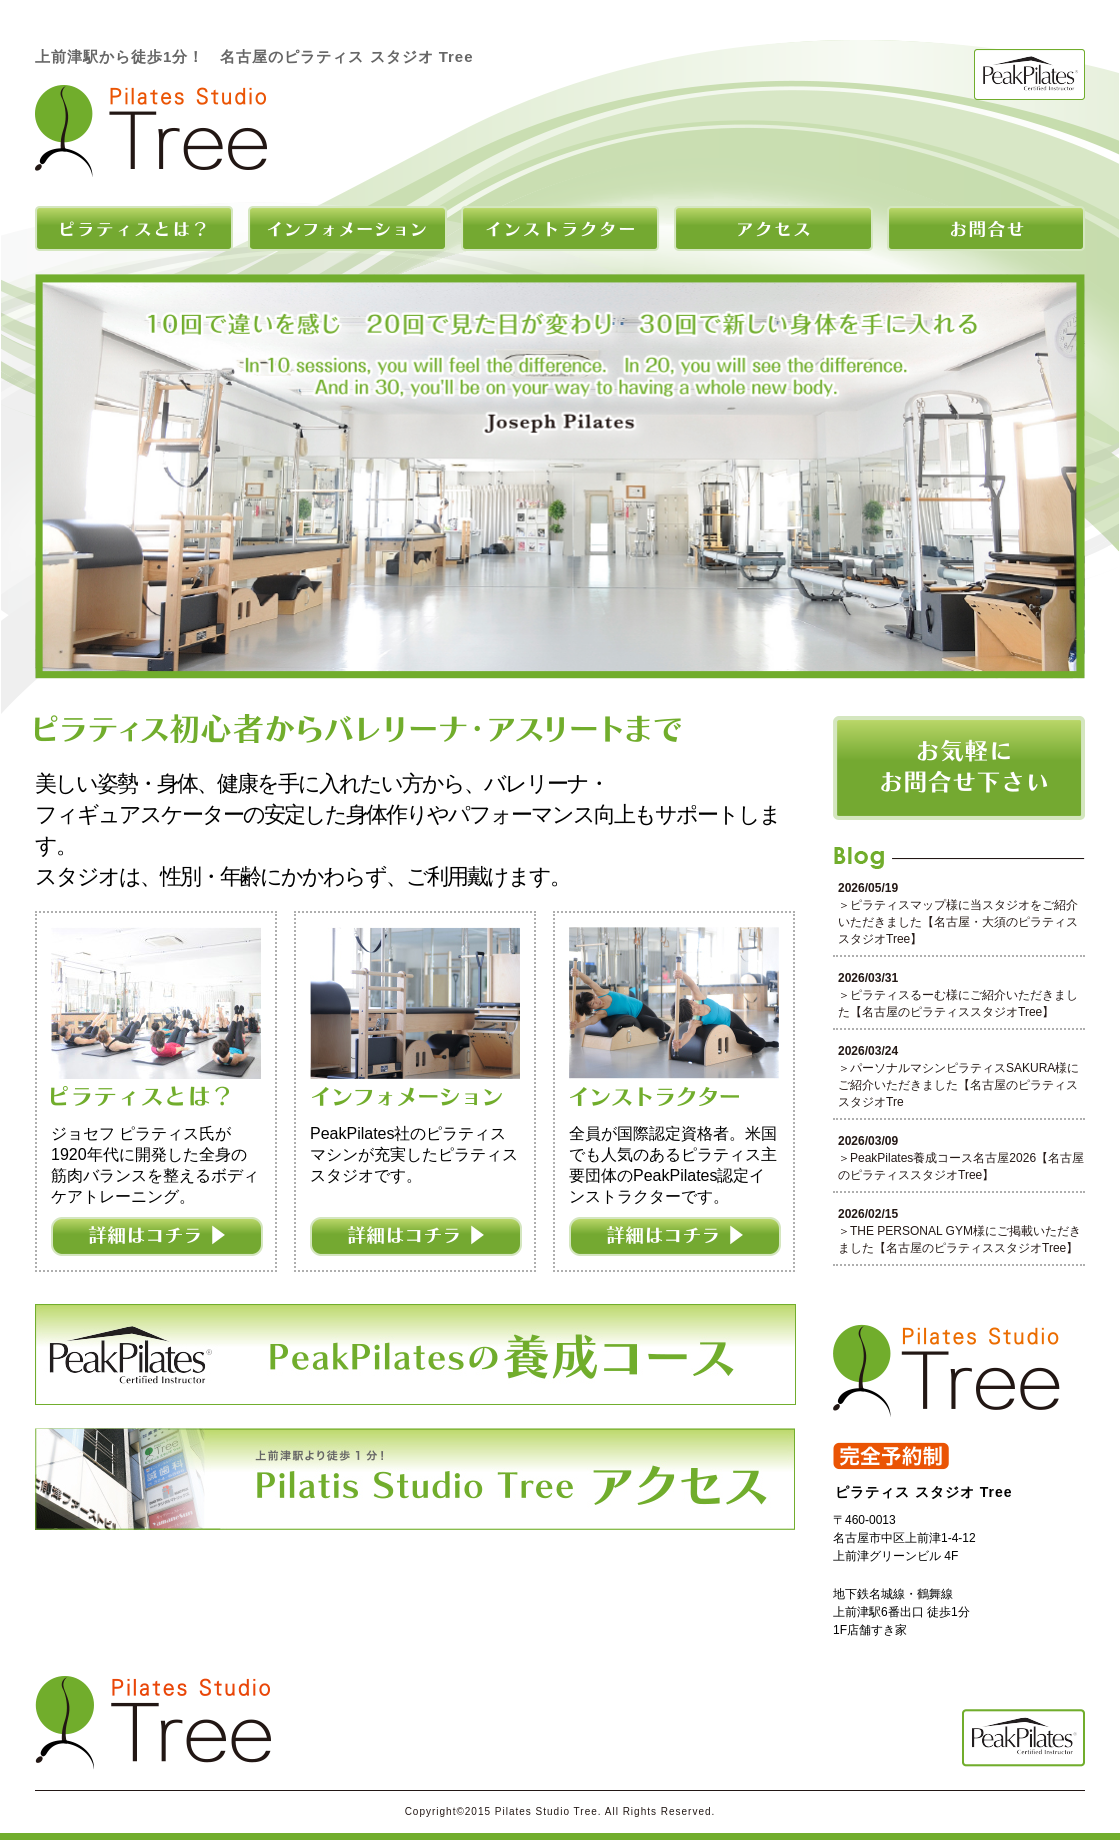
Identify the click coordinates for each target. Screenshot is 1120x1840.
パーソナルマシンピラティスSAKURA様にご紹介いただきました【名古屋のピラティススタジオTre (958, 1085)
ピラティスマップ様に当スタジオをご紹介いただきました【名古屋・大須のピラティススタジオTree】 (958, 922)
